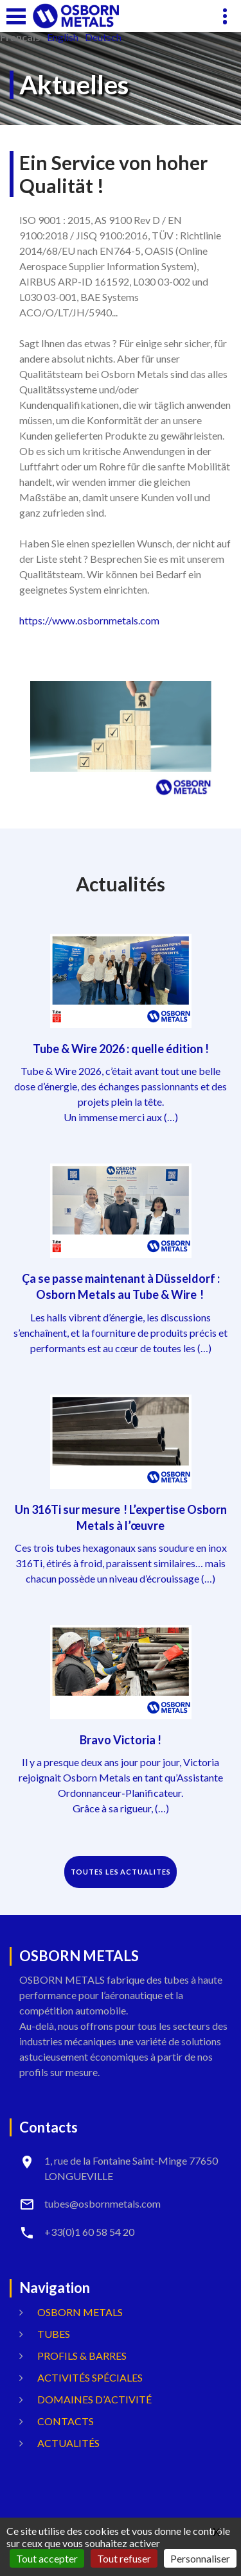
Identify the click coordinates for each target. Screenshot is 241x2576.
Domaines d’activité (94, 2399)
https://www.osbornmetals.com (89, 620)
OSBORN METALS (80, 2312)
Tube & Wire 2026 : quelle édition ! (121, 1049)
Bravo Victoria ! (120, 1740)
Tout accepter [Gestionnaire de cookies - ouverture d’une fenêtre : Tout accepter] (47, 2558)
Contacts (65, 2421)
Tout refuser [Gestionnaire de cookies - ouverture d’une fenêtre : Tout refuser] (124, 2558)
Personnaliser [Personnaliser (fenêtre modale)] (200, 2558)
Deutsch (103, 37)
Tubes (53, 2334)
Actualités (68, 2443)
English (62, 37)
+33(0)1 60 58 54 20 (89, 2232)
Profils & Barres (82, 2355)
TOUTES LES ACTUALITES (121, 1872)
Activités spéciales (90, 2377)
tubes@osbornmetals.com (102, 2203)
